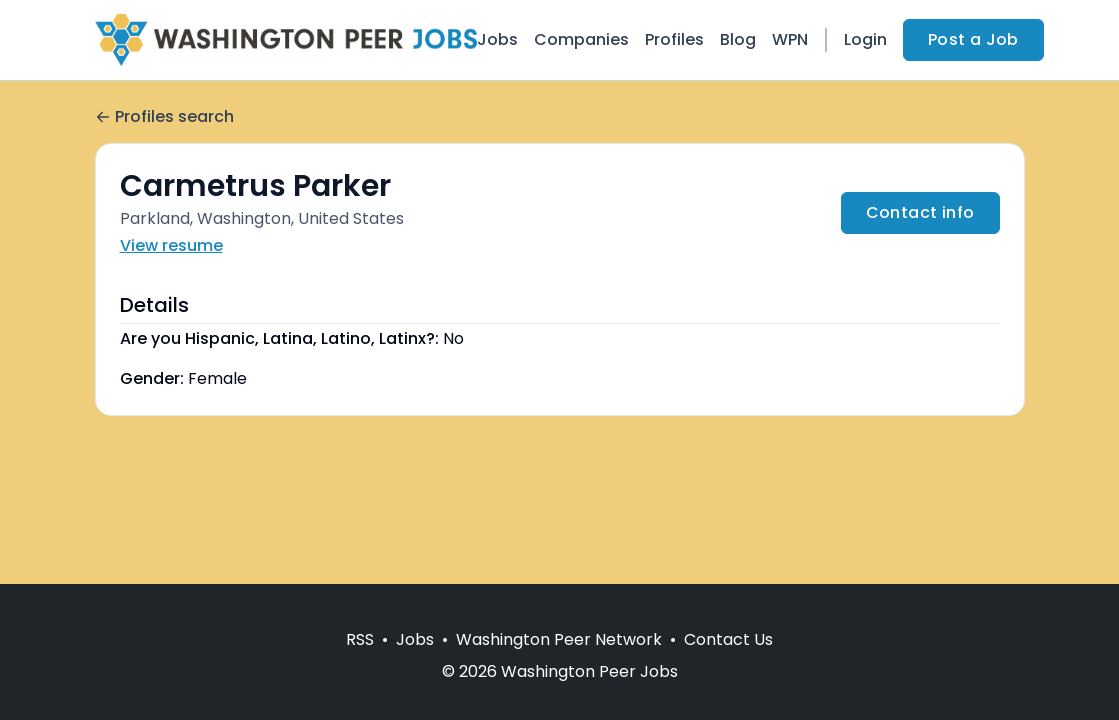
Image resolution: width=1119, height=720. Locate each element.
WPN (790, 39)
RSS (360, 639)
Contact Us (728, 639)
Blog (738, 39)
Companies (581, 39)
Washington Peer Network (559, 639)
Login (865, 39)
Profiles (674, 39)
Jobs (497, 39)
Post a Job (973, 39)
